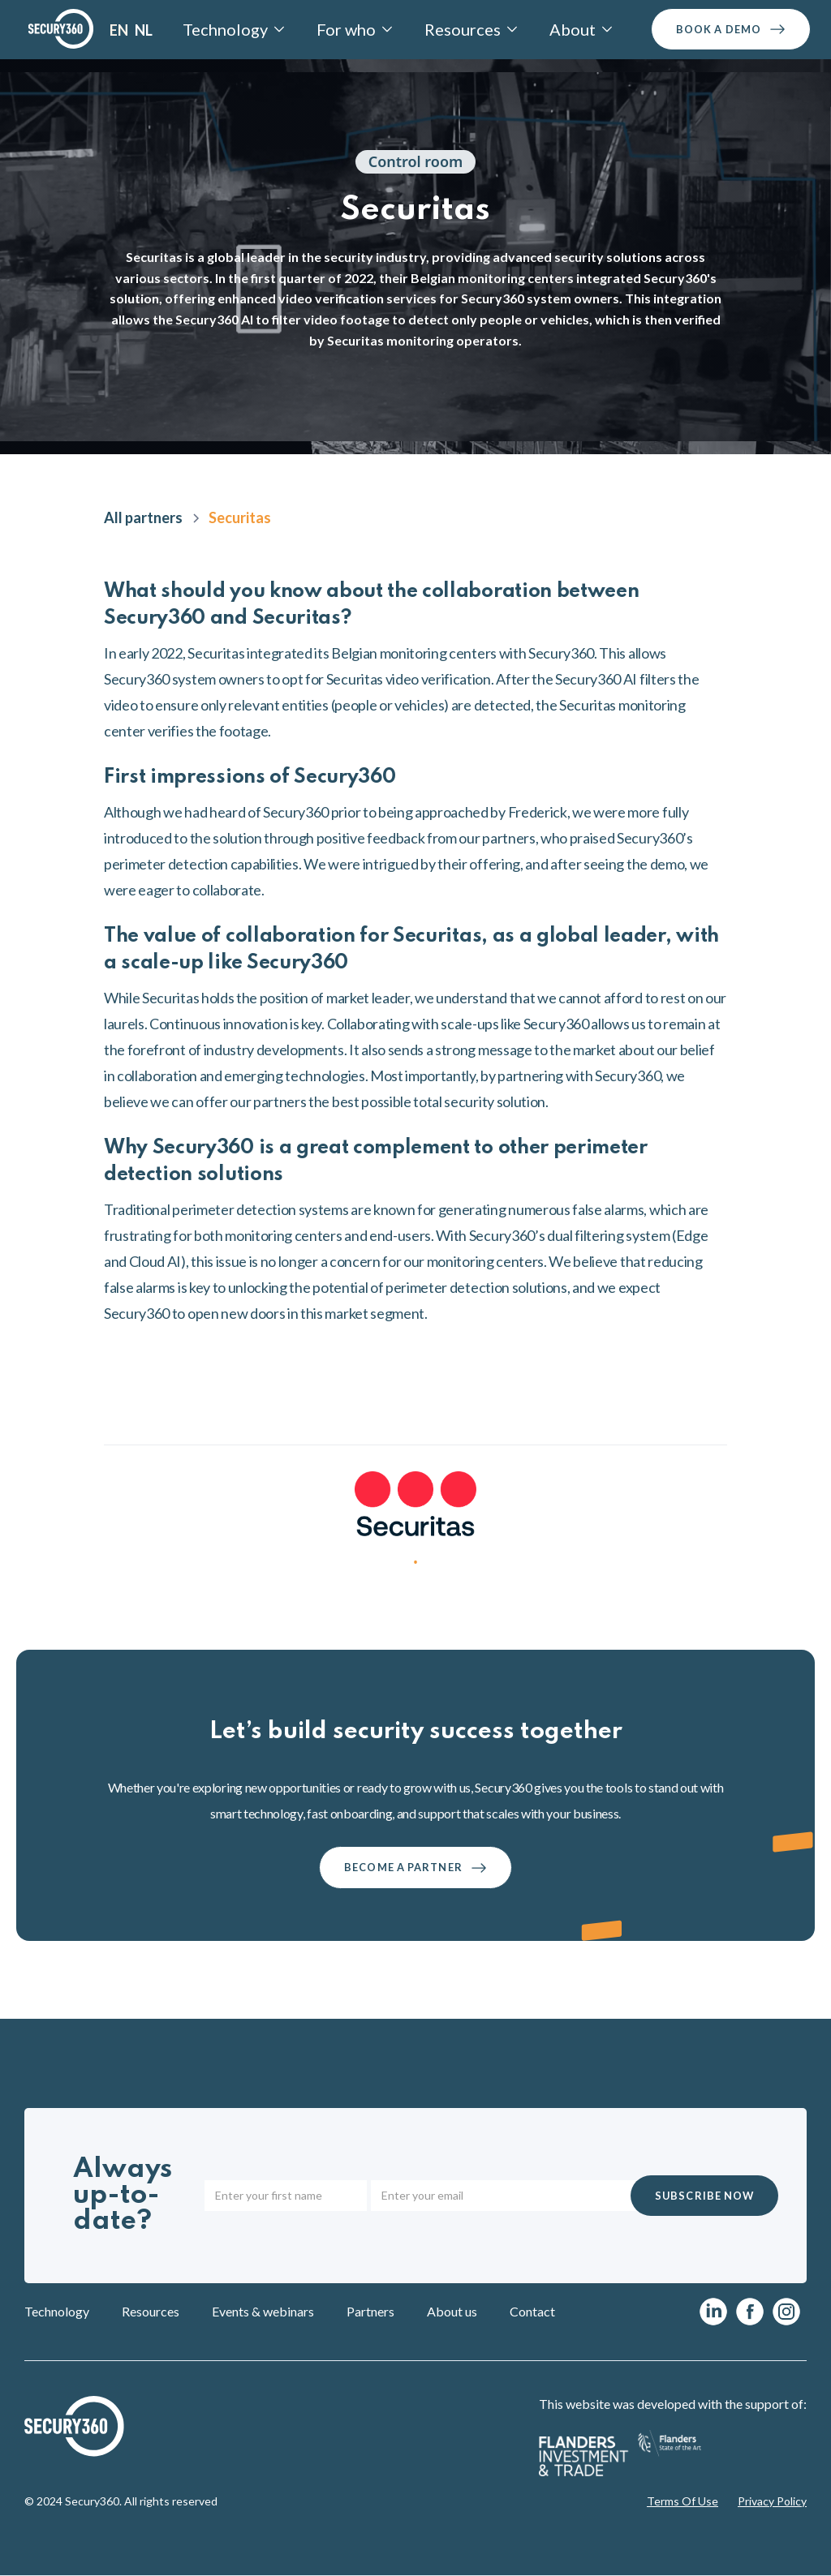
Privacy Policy (772, 2501)
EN (119, 30)
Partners (370, 2311)
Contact (532, 2311)
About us (452, 2311)
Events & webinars (263, 2311)
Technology (56, 2311)
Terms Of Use (682, 2501)
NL (144, 30)
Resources (150, 2311)
